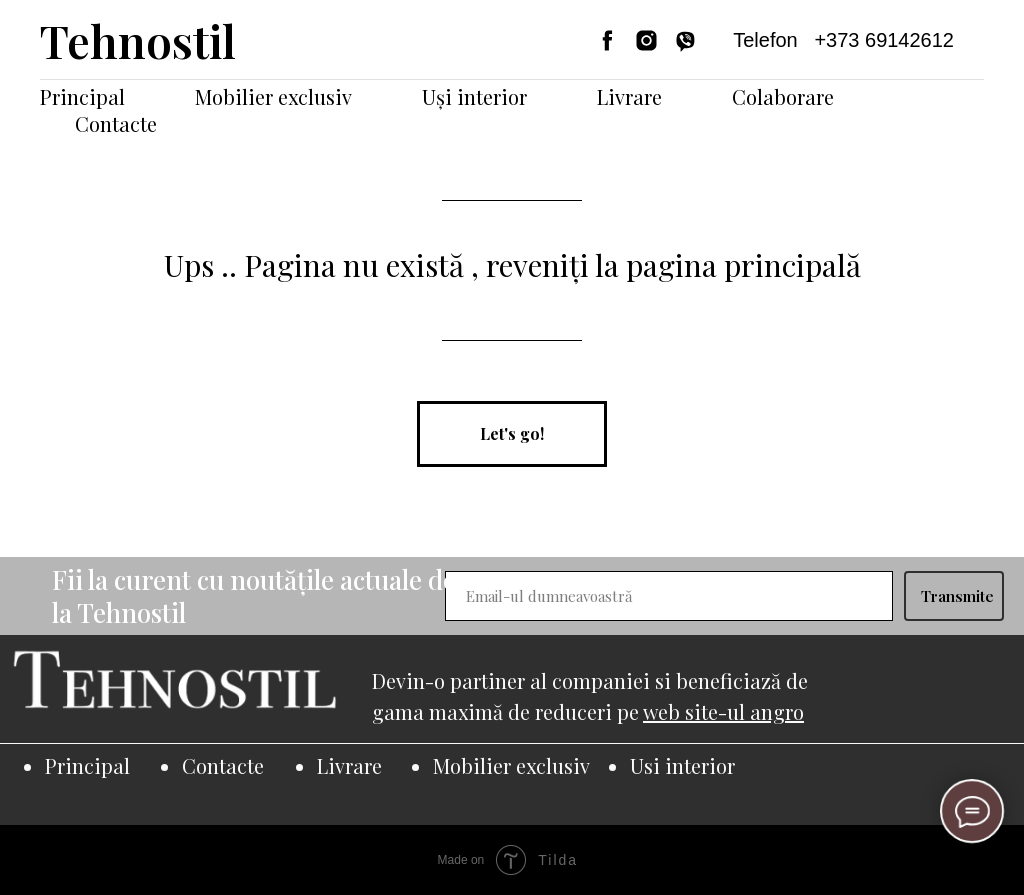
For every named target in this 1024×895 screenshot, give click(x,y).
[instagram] (646, 40)
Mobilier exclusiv (273, 96)
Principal (82, 96)
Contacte (116, 123)
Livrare (629, 96)
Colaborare (783, 96)
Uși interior (474, 96)
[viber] (685, 40)
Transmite (957, 596)
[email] (669, 596)
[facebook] (607, 40)
